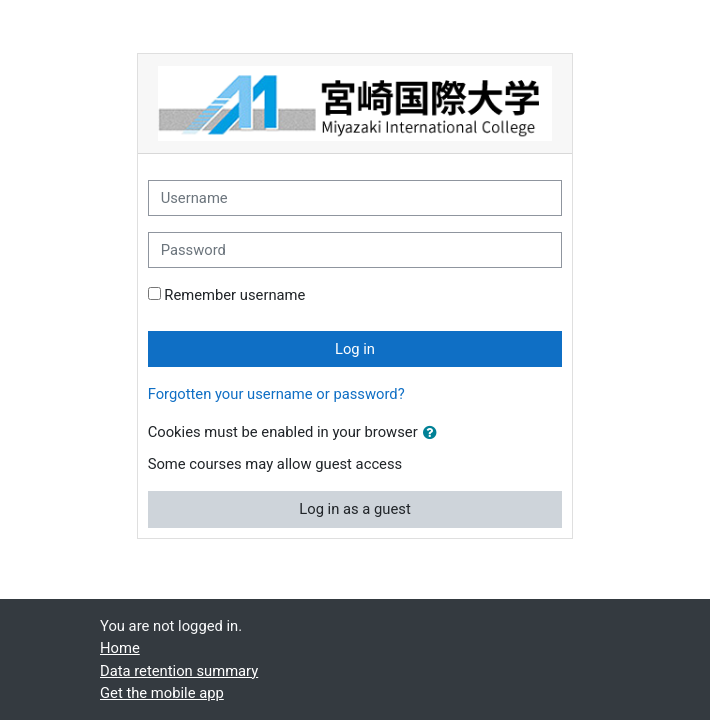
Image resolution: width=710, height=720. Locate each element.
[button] (434, 433)
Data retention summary (179, 671)
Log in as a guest (354, 509)
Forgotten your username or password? (276, 394)
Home (120, 648)
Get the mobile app (162, 693)
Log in (355, 349)
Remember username (234, 295)
